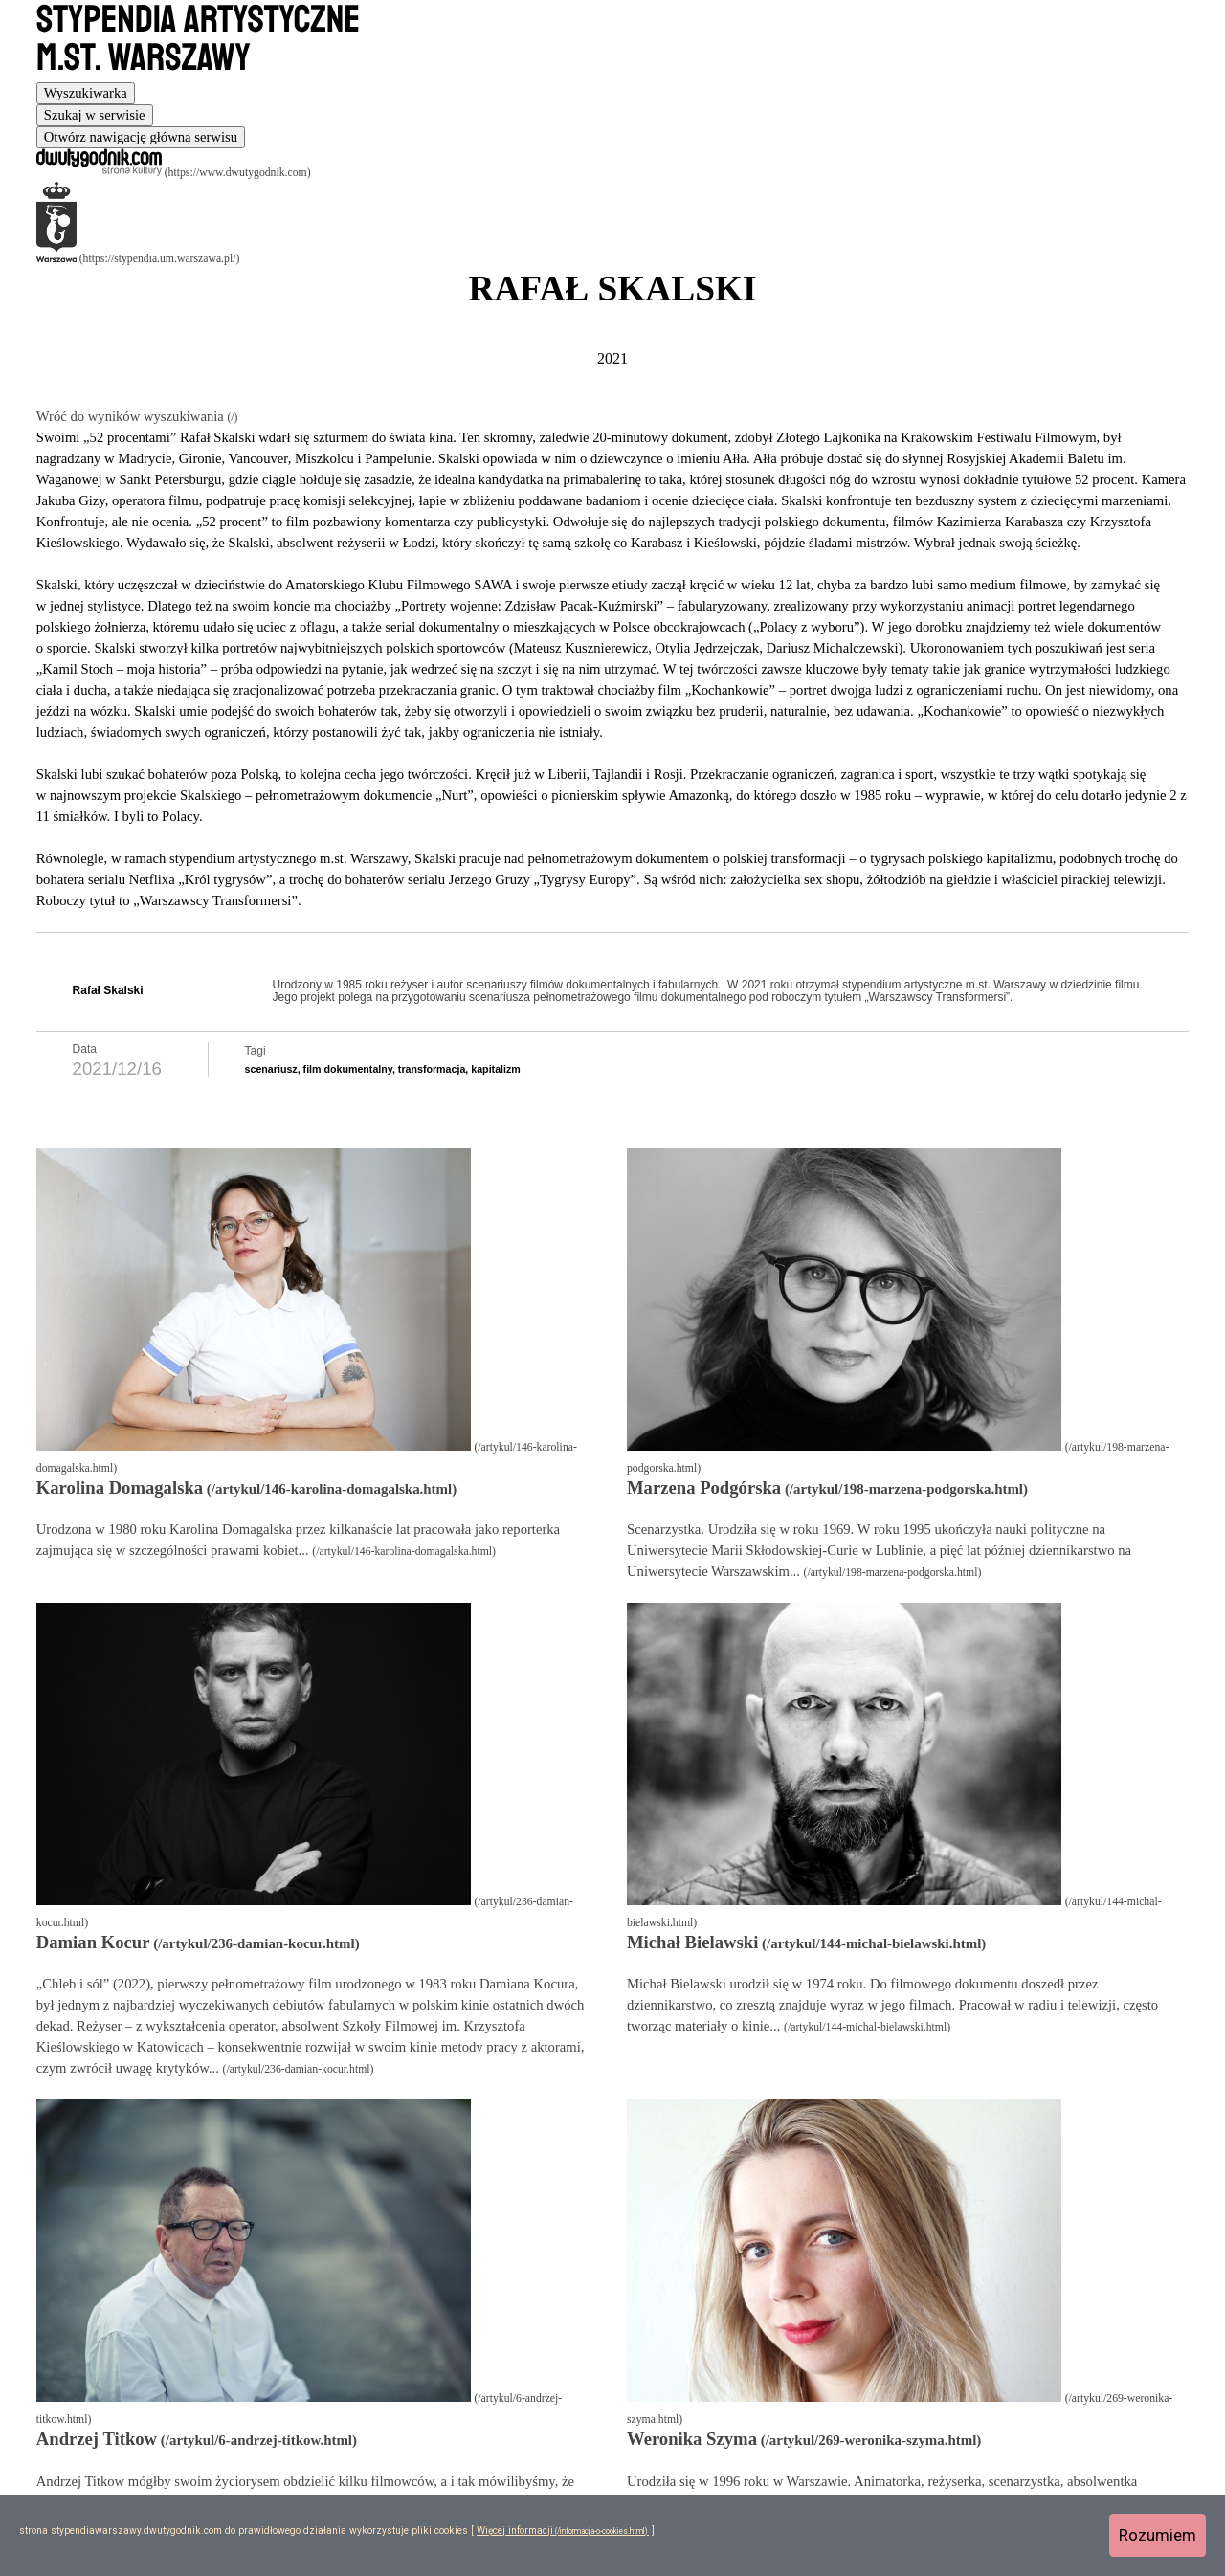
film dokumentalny (347, 1069)
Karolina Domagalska (119, 1487)
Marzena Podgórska (704, 1487)
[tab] (85, 93)
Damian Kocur (93, 1942)
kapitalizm (496, 1069)
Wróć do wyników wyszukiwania (132, 416)
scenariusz (271, 1069)
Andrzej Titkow (96, 2439)
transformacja (431, 1069)
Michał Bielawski (692, 1942)
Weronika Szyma (692, 2439)
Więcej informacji (515, 2530)
